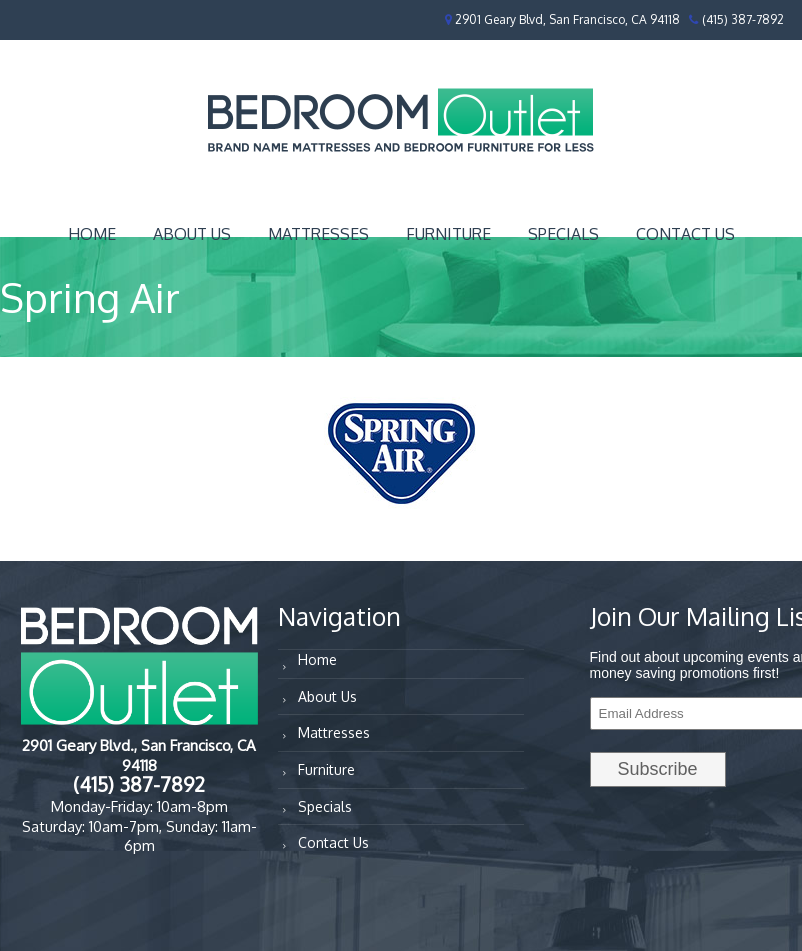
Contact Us (685, 234)
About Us (192, 234)
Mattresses (318, 234)
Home (92, 234)
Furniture (448, 234)
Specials (563, 234)
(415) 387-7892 (743, 19)
